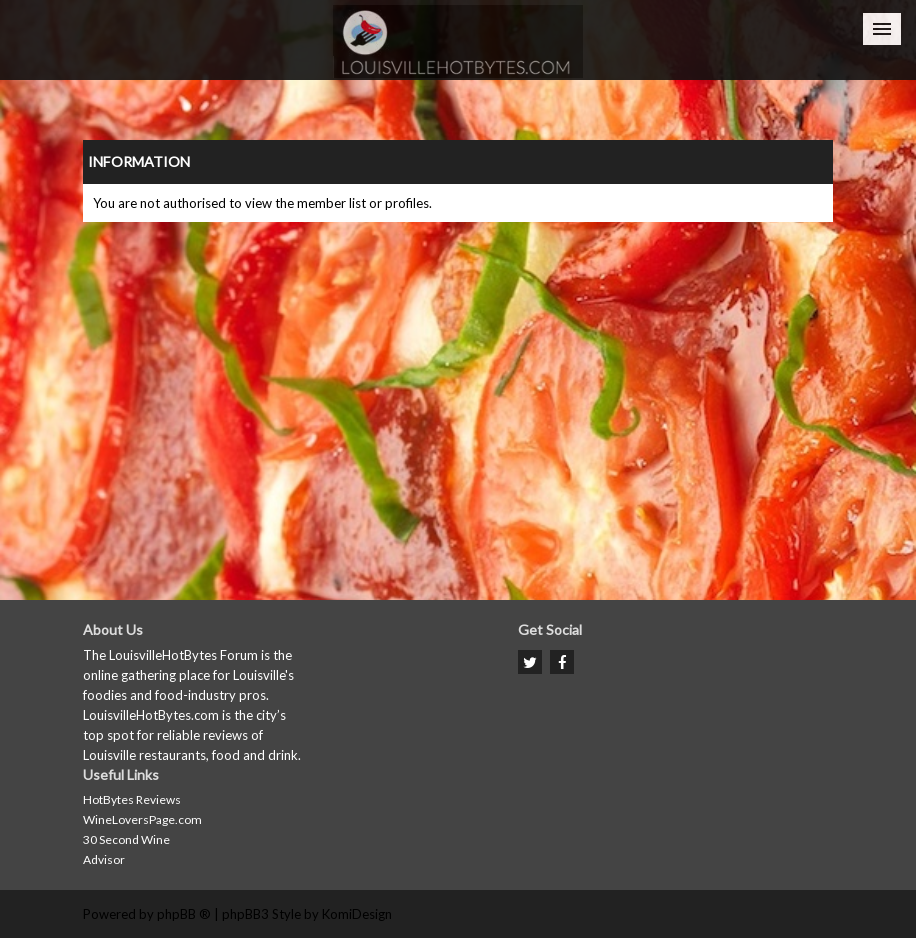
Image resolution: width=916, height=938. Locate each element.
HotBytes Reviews (132, 799)
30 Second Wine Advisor (126, 849)
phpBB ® (184, 914)
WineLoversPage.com (142, 819)
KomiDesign (357, 914)
